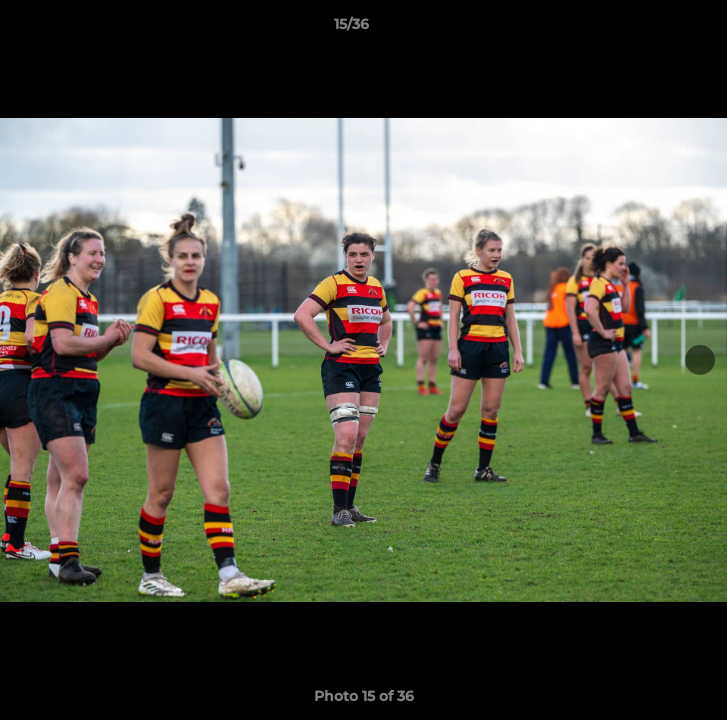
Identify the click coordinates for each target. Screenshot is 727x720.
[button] (655, 29)
